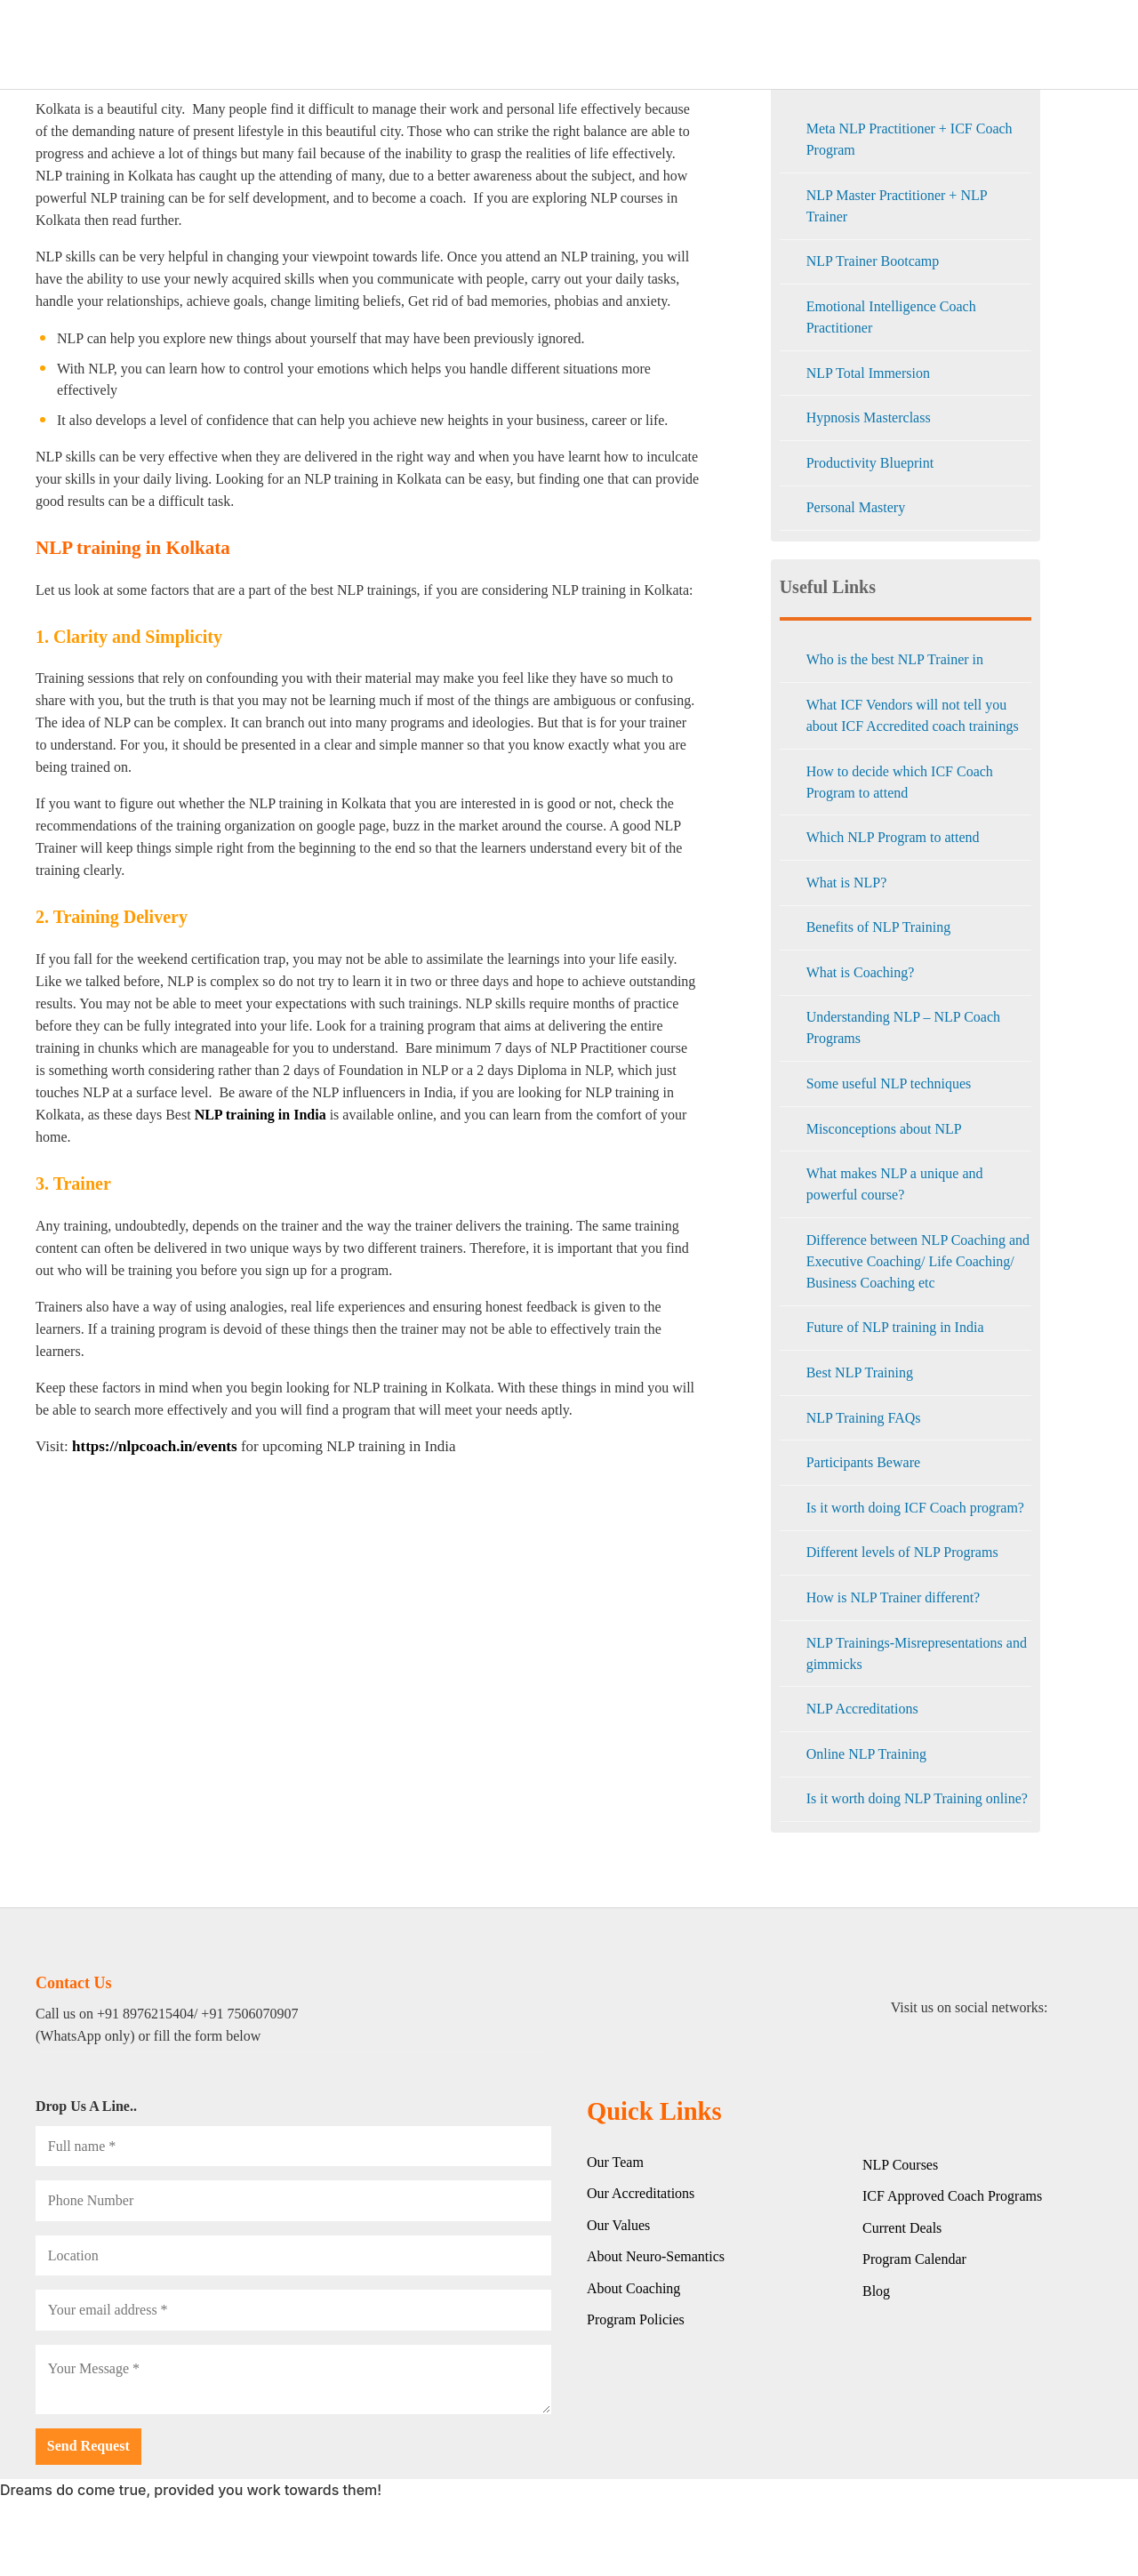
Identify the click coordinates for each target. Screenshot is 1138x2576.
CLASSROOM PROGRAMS (798, 44)
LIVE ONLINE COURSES (637, 44)
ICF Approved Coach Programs (952, 2195)
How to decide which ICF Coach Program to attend (899, 782)
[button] (997, 2537)
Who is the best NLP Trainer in (894, 659)
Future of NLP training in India (895, 1327)
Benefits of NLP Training (878, 927)
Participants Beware (863, 1462)
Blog (981, 44)
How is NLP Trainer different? (893, 1597)
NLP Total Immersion (868, 373)
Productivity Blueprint (870, 462)
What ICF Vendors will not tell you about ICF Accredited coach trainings (912, 715)
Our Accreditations (640, 2193)
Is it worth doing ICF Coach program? (915, 1507)
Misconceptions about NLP (884, 1128)
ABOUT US (353, 44)
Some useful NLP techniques (889, 1083)
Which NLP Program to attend (893, 837)
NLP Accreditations (862, 1708)
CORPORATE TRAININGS (477, 44)
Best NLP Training (859, 1372)
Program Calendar (914, 2259)
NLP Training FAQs (863, 1417)
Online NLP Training (866, 1753)
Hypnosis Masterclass (868, 417)
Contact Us (1059, 44)
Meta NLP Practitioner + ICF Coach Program (909, 139)
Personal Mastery (856, 507)
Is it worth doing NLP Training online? (917, 1798)
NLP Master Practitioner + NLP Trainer (896, 206)
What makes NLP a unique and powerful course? (894, 1184)
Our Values (618, 2225)
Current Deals (902, 2227)
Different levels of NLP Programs (902, 1552)
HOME (282, 44)
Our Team (615, 2162)
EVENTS (918, 44)
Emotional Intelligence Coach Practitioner (891, 317)
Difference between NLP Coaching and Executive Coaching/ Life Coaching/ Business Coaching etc (918, 1261)
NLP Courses (900, 2164)
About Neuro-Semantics (656, 2256)
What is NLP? (846, 882)
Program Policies (636, 2319)
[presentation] (171, 2463)
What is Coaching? (860, 972)
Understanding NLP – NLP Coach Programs (903, 1027)
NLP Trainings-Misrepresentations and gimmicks (916, 1653)
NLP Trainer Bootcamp (873, 261)
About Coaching (633, 2288)
